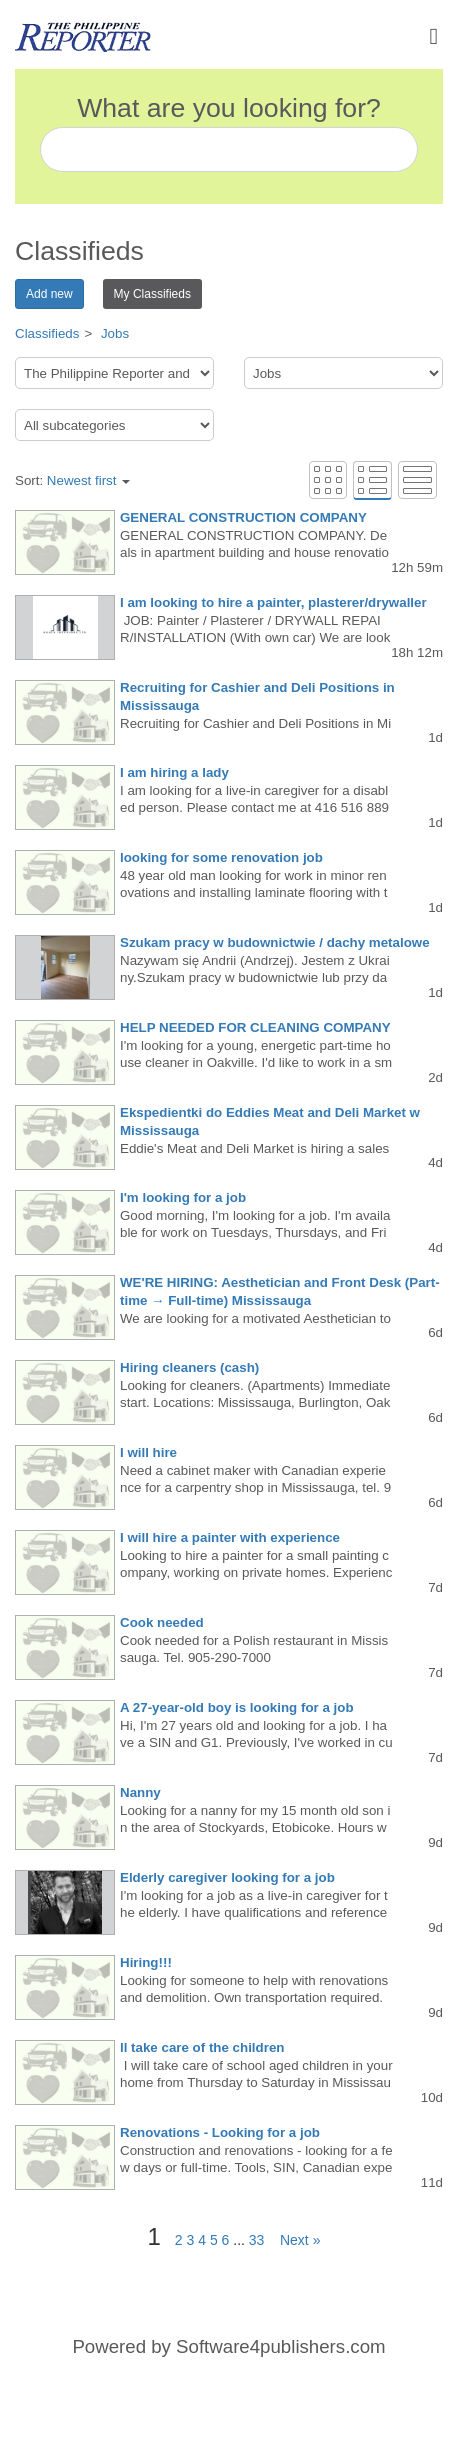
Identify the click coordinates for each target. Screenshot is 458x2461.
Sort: (72, 480)
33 (257, 2240)
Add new (49, 294)
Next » (294, 2240)
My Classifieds (152, 294)
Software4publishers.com (280, 2346)
